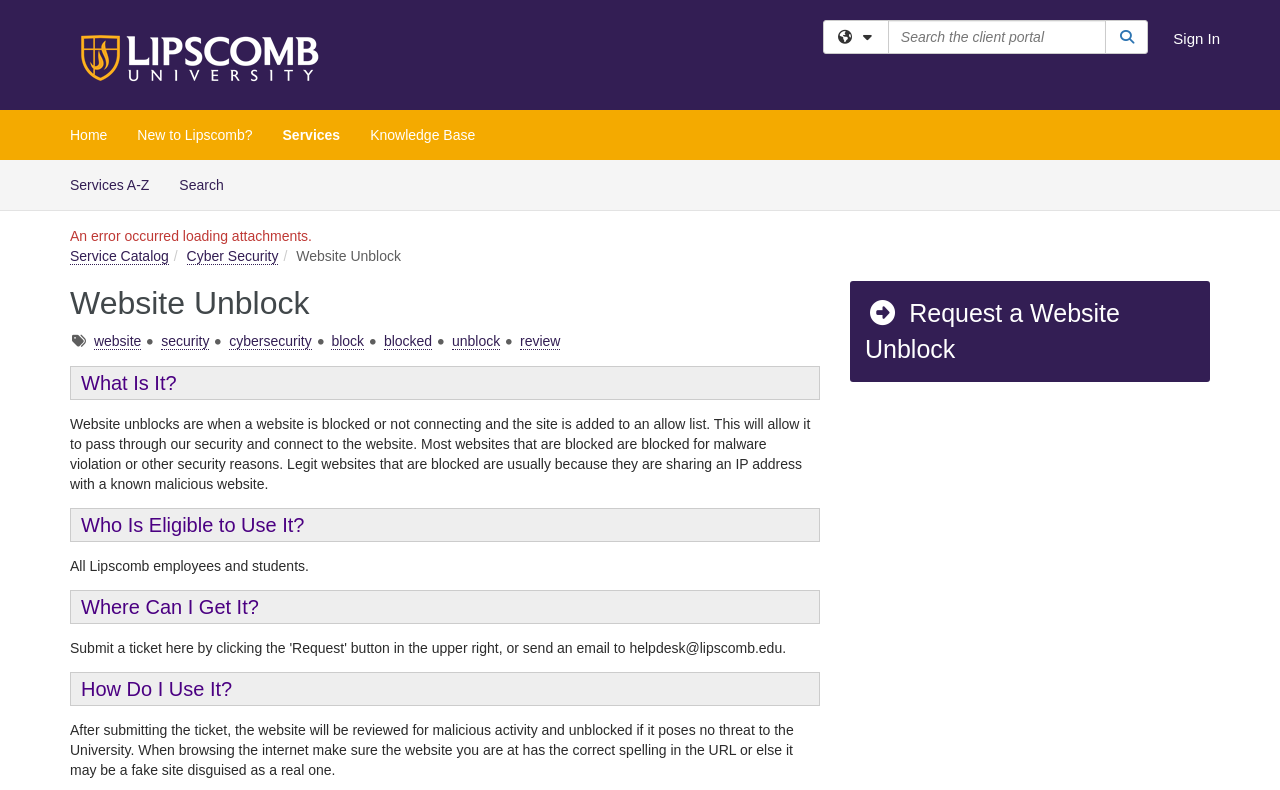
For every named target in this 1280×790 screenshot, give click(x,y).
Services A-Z (109, 185)
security (185, 341)
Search (208, 183)
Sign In (1196, 38)
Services (312, 135)
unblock (476, 341)
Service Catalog (119, 256)
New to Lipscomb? (194, 135)
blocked (408, 341)
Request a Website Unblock (992, 331)
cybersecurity (270, 341)
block (347, 341)
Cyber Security (233, 256)
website (117, 341)
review (540, 341)
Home (88, 135)
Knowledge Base (422, 135)
